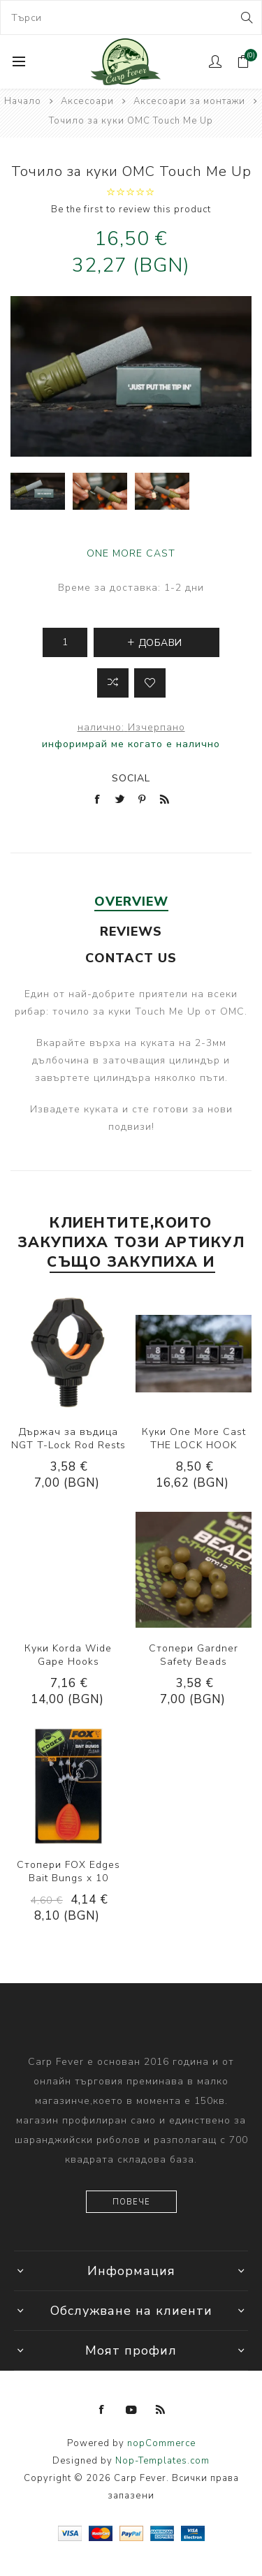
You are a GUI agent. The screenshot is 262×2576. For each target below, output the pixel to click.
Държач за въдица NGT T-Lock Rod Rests (68, 1438)
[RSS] (161, 2410)
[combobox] (131, 17)
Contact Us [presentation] (131, 958)
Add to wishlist (150, 683)
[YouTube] (131, 2410)
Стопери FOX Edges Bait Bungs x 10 (68, 1871)
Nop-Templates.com (162, 2460)
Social (131, 778)
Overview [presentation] (131, 901)
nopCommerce (161, 2443)
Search (245, 17)
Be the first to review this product (131, 209)
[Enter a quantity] (65, 642)
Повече (131, 2202)
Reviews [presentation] (131, 931)
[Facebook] (102, 2410)
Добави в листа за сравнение (113, 683)
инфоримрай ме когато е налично (131, 744)
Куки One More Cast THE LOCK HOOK (194, 1438)
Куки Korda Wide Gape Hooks (68, 1655)
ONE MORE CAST (131, 553)
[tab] (131, 901)
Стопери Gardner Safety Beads (193, 1655)
